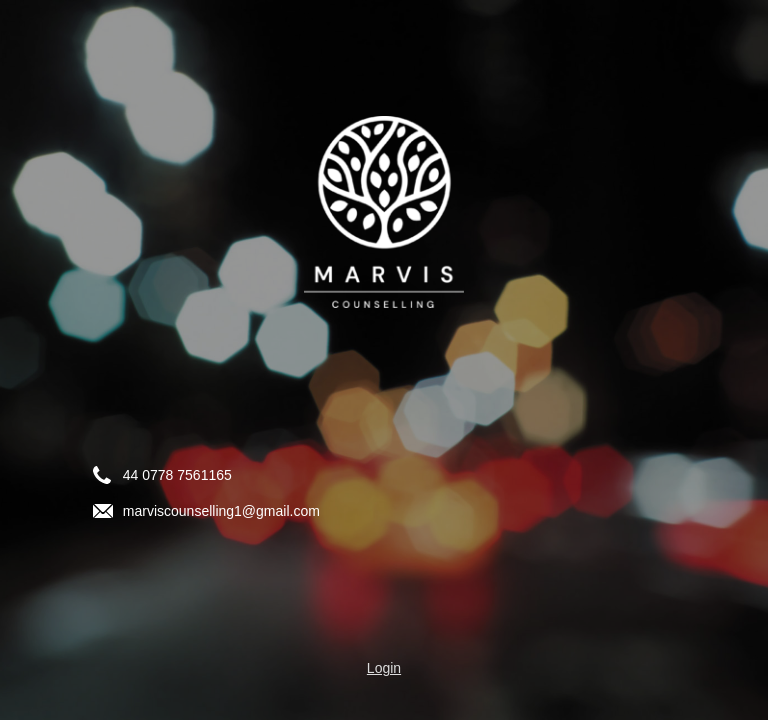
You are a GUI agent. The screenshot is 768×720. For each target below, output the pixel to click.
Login (384, 668)
